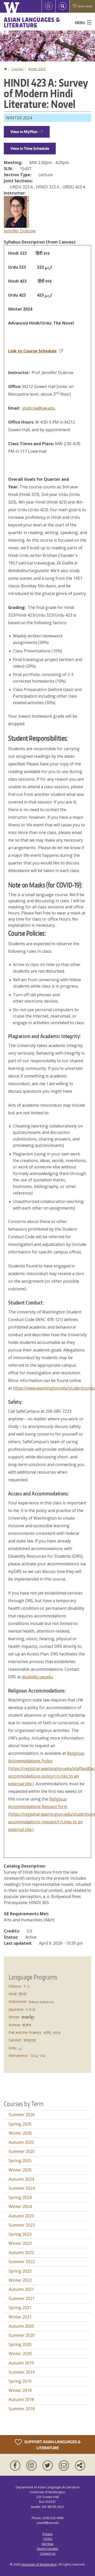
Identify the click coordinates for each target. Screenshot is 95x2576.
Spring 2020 (20, 2344)
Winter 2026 (20, 2133)
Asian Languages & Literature (32, 22)
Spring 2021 (20, 2307)
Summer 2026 (22, 2114)
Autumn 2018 (21, 2399)
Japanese (16, 2009)
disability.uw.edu (37, 1677)
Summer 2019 (22, 2372)
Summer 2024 (22, 2188)
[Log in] (48, 6)
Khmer (14, 2017)
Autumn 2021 (21, 2289)
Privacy (48, 2534)
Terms (47, 2539)
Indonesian (18, 2001)
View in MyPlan (26, 132)
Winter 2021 (20, 2317)
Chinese (15, 1986)
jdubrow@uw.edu (38, 408)
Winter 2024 (36, 69)
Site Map (48, 2544)
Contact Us (47, 2553)
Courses (17, 69)
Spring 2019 (20, 2381)
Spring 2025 (20, 2160)
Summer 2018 (22, 2408)
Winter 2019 (20, 2390)
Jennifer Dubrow (19, 231)
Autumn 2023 (21, 2216)
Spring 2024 (20, 2197)
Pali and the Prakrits (25, 2032)
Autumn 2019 (21, 2363)
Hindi (13, 1993)
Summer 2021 (22, 2298)
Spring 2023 (20, 2234)
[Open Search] (62, 6)
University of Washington (39, 2564)
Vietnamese (18, 2055)
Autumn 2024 (21, 2179)
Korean (15, 2024)
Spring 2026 (20, 2124)
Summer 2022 (22, 2261)
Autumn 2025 (21, 2142)
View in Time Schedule (29, 148)
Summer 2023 (22, 2225)
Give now (82, 6)
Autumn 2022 (21, 2252)
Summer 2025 (22, 2151)
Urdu (12, 2048)
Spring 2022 (20, 2271)
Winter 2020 (20, 2353)
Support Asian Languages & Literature (48, 2444)
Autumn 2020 (21, 2326)
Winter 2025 (20, 2170)
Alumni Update (47, 2549)
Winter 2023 (20, 2243)
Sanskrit (15, 2040)
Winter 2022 (20, 2280)
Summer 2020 (22, 2335)
